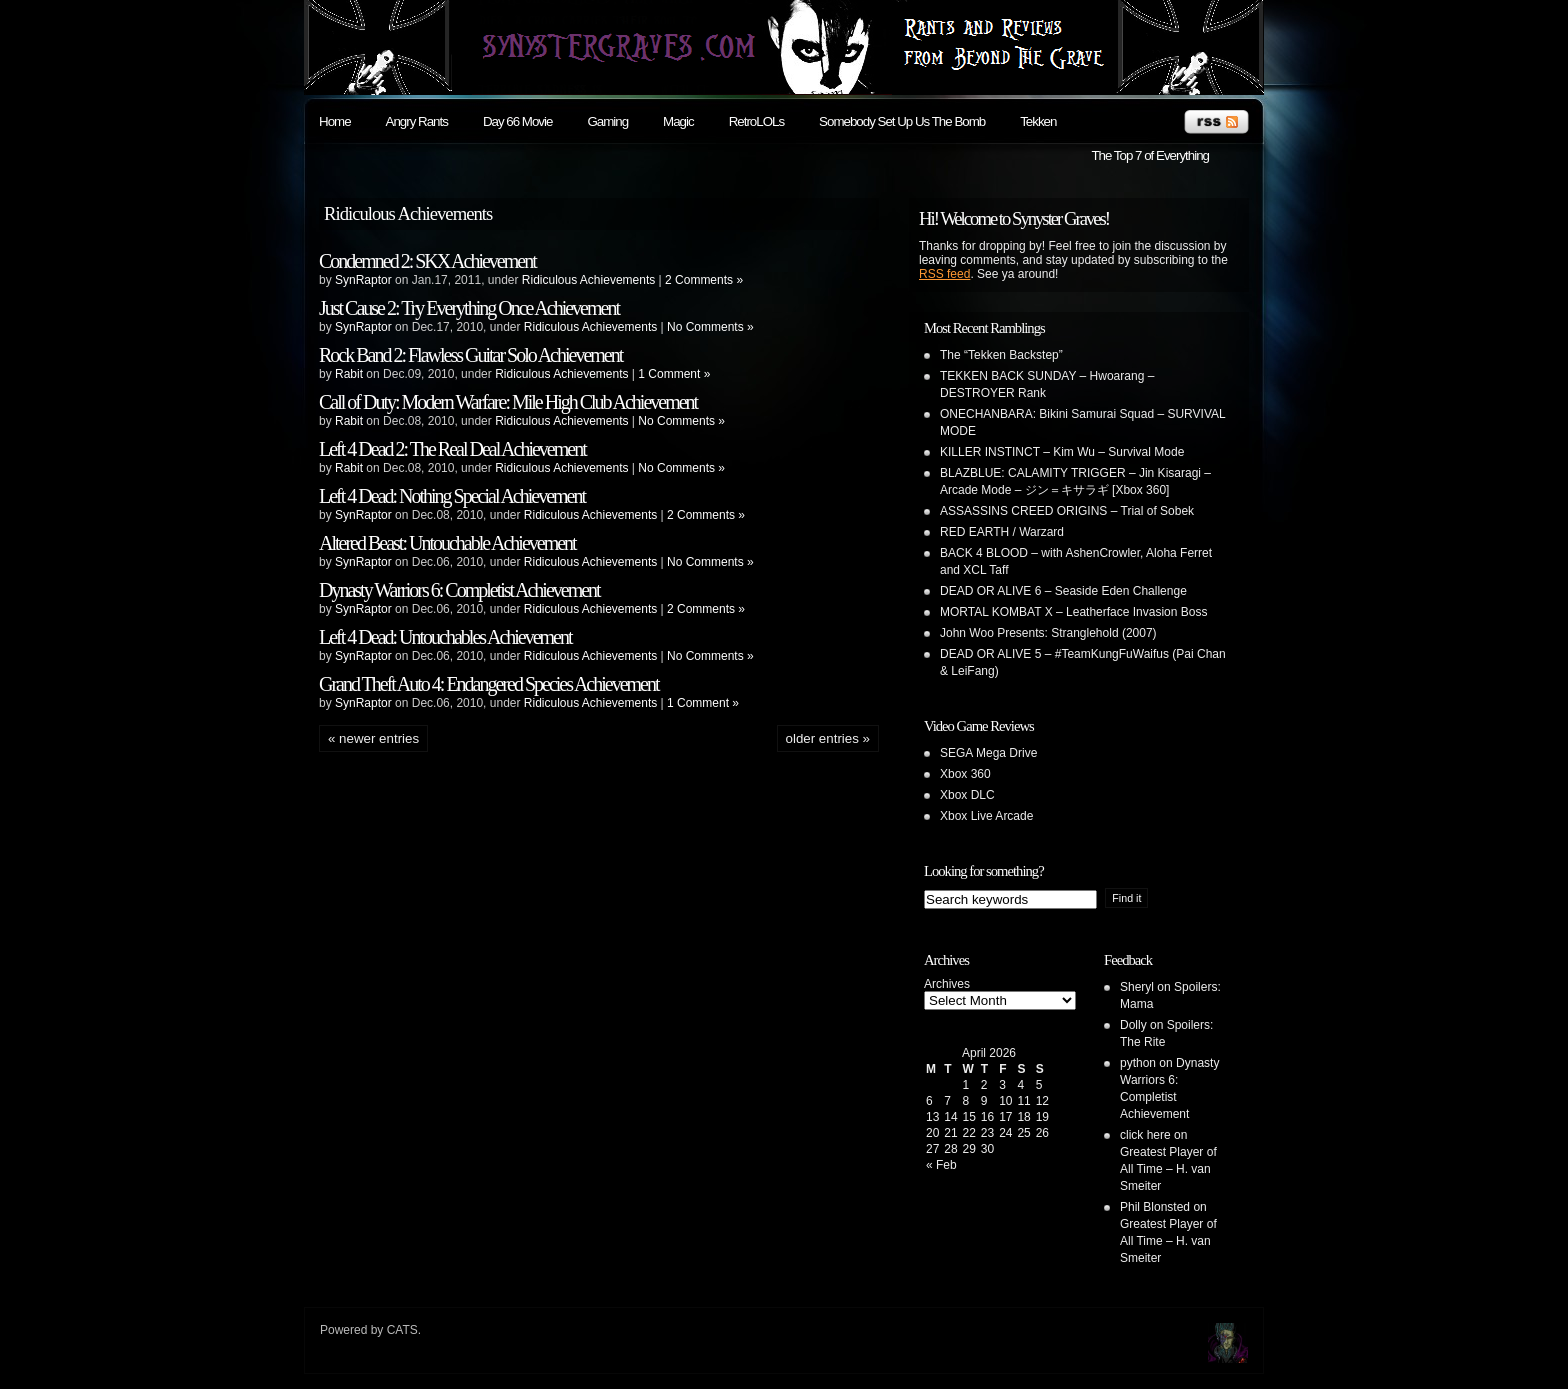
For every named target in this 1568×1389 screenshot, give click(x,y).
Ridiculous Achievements (588, 280)
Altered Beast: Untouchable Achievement (447, 543)
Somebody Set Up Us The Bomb (902, 121)
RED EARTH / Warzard (1002, 532)
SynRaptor (363, 280)
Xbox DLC (967, 795)
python (1138, 1063)
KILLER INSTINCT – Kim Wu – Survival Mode (1062, 452)
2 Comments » (704, 280)
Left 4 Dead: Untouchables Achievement (445, 637)
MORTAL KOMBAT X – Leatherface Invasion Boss (1073, 612)
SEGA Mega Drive (988, 753)
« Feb (941, 1165)
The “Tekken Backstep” (1001, 355)
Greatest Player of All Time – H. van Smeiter (1168, 1169)
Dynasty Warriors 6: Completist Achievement (459, 590)
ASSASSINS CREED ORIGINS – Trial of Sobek (1067, 511)
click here (1145, 1135)
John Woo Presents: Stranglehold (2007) (1048, 633)
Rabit (349, 374)
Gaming (607, 121)
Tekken (1038, 121)
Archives (947, 984)
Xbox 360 (965, 774)
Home (335, 121)
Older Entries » (828, 738)
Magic (678, 121)
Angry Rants (417, 121)
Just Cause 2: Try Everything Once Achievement (469, 308)
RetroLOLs (756, 121)
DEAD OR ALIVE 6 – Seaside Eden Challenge (1063, 591)
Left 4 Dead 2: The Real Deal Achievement (452, 449)
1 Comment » (674, 374)
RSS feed (944, 274)
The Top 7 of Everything (1150, 155)
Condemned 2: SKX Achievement (427, 261)
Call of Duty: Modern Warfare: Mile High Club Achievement (508, 402)
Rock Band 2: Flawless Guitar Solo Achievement (470, 355)
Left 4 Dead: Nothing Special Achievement (452, 496)
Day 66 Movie (518, 121)
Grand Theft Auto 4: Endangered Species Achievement (489, 684)
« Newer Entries (373, 738)
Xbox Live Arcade (986, 816)
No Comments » (710, 327)
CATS (402, 1330)
